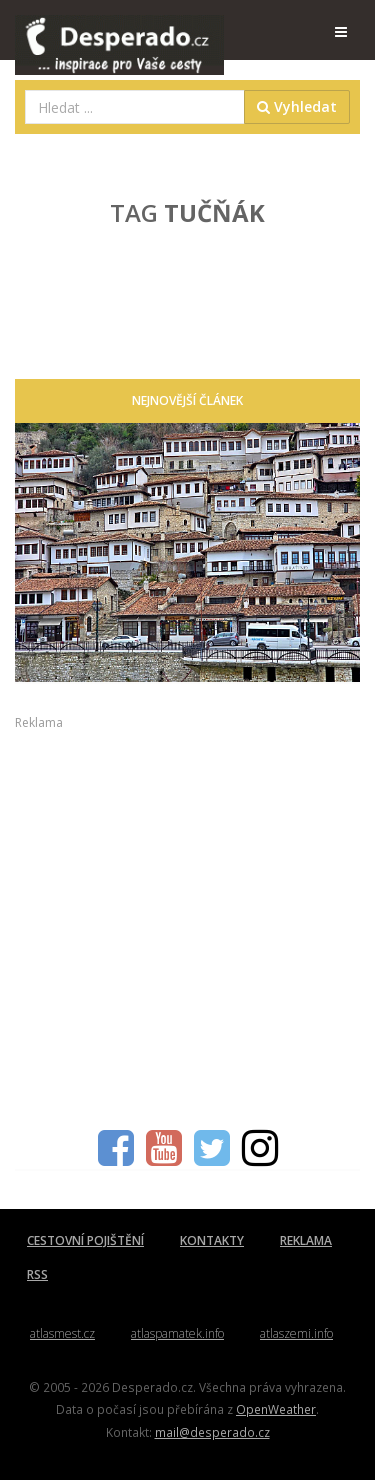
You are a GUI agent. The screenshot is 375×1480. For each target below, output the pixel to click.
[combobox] (135, 107)
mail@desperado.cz (212, 1432)
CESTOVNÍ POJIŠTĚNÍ (85, 1240)
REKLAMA (306, 1240)
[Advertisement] (187, 919)
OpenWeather (276, 1409)
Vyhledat (297, 106)
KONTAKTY (212, 1240)
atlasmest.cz (62, 1333)
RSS (37, 1274)
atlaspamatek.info (177, 1333)
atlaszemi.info (296, 1333)
